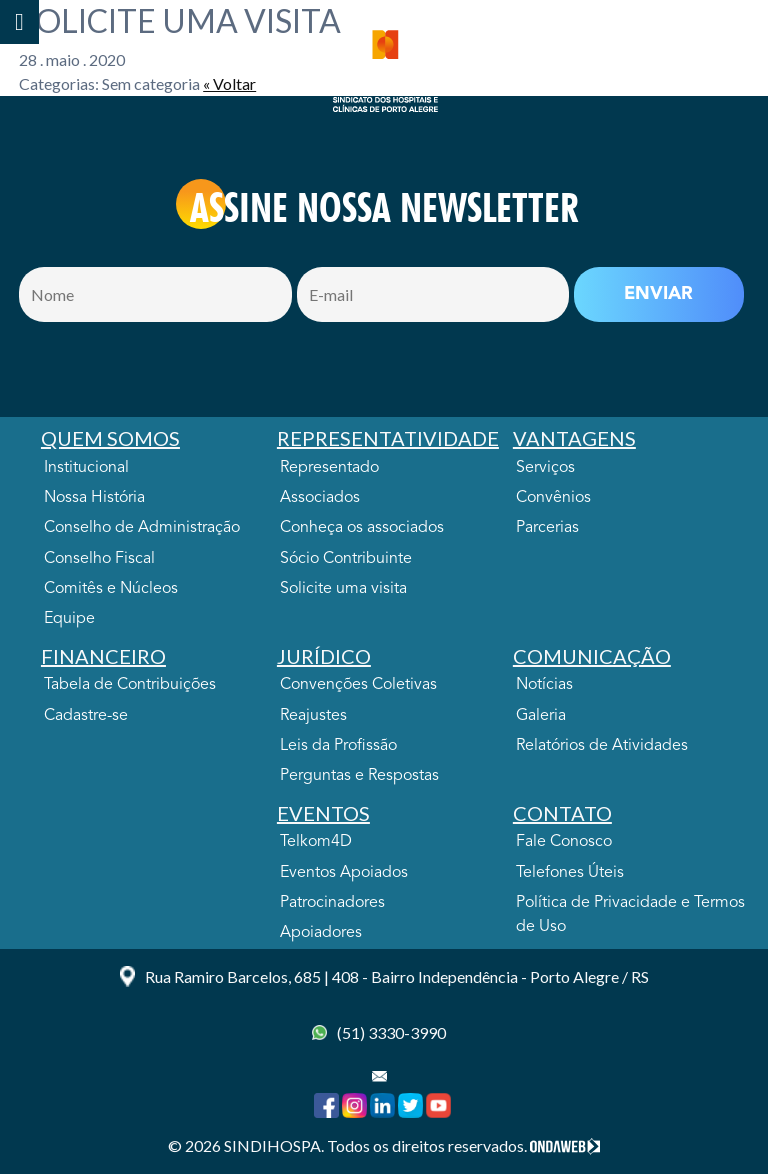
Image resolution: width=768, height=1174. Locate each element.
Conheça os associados (362, 528)
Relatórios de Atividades (602, 746)
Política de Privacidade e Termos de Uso (630, 915)
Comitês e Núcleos (111, 589)
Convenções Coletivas (358, 685)
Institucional (86, 468)
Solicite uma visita (343, 589)
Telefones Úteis (570, 873)
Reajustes (313, 716)
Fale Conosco (564, 842)
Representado (329, 468)
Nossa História (94, 498)
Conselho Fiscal (99, 559)
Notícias (544, 685)
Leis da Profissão (338, 746)
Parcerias (547, 528)
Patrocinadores (332, 903)
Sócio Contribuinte (346, 559)
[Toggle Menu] (19, 22)
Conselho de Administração (142, 528)
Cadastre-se (86, 716)
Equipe (69, 619)
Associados (320, 498)
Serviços (545, 468)
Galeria (541, 716)
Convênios (553, 498)
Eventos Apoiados (344, 873)
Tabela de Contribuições (130, 685)
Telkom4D (316, 842)
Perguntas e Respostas (359, 776)
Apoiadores (321, 933)
